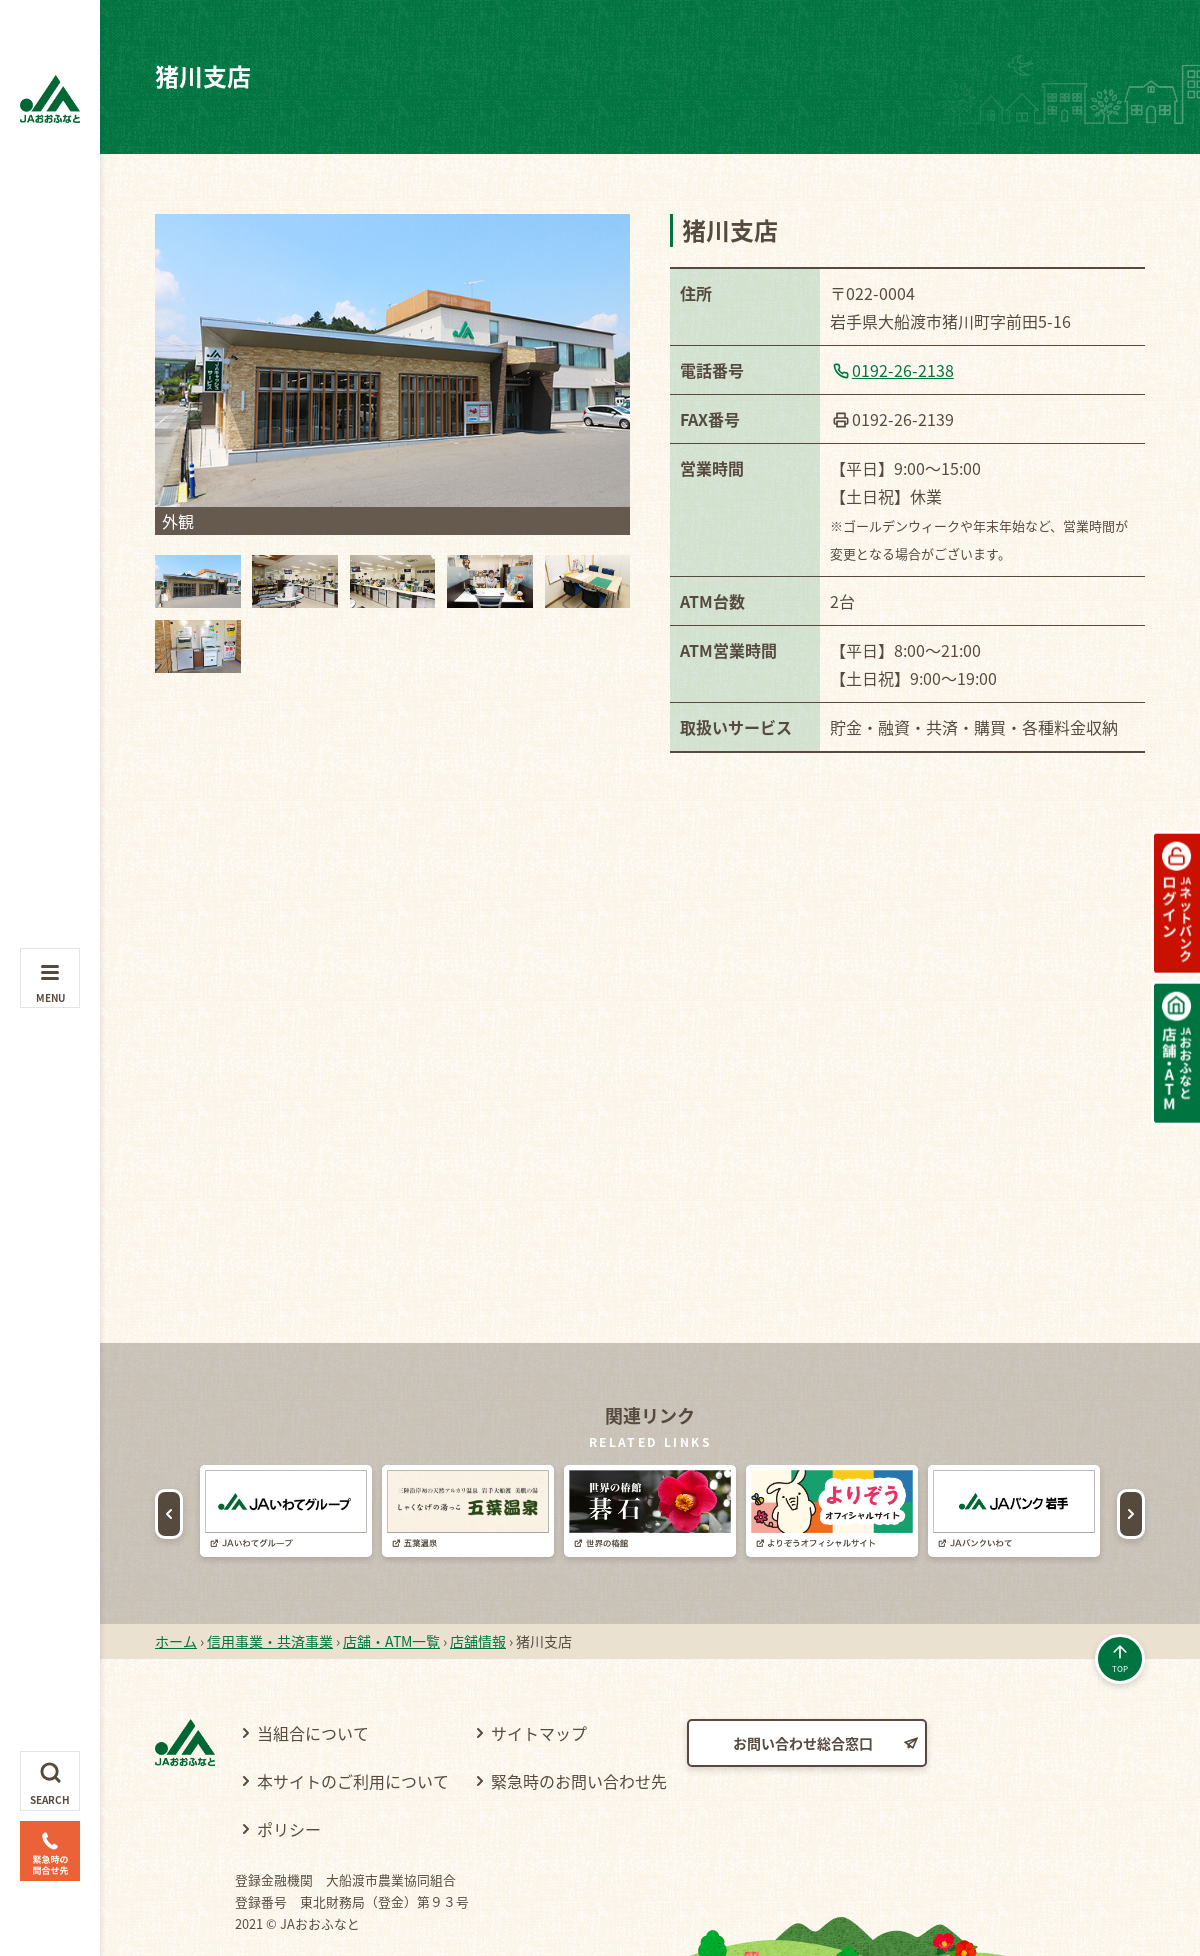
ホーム (176, 1581)
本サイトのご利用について (353, 1721)
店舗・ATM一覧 (391, 1581)
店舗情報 (478, 1581)
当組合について (313, 1673)
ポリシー (289, 1769)
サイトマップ (539, 1673)
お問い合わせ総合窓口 (803, 1683)
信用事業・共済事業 (270, 1581)
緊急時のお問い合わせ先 (579, 1721)
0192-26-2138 (903, 370)
